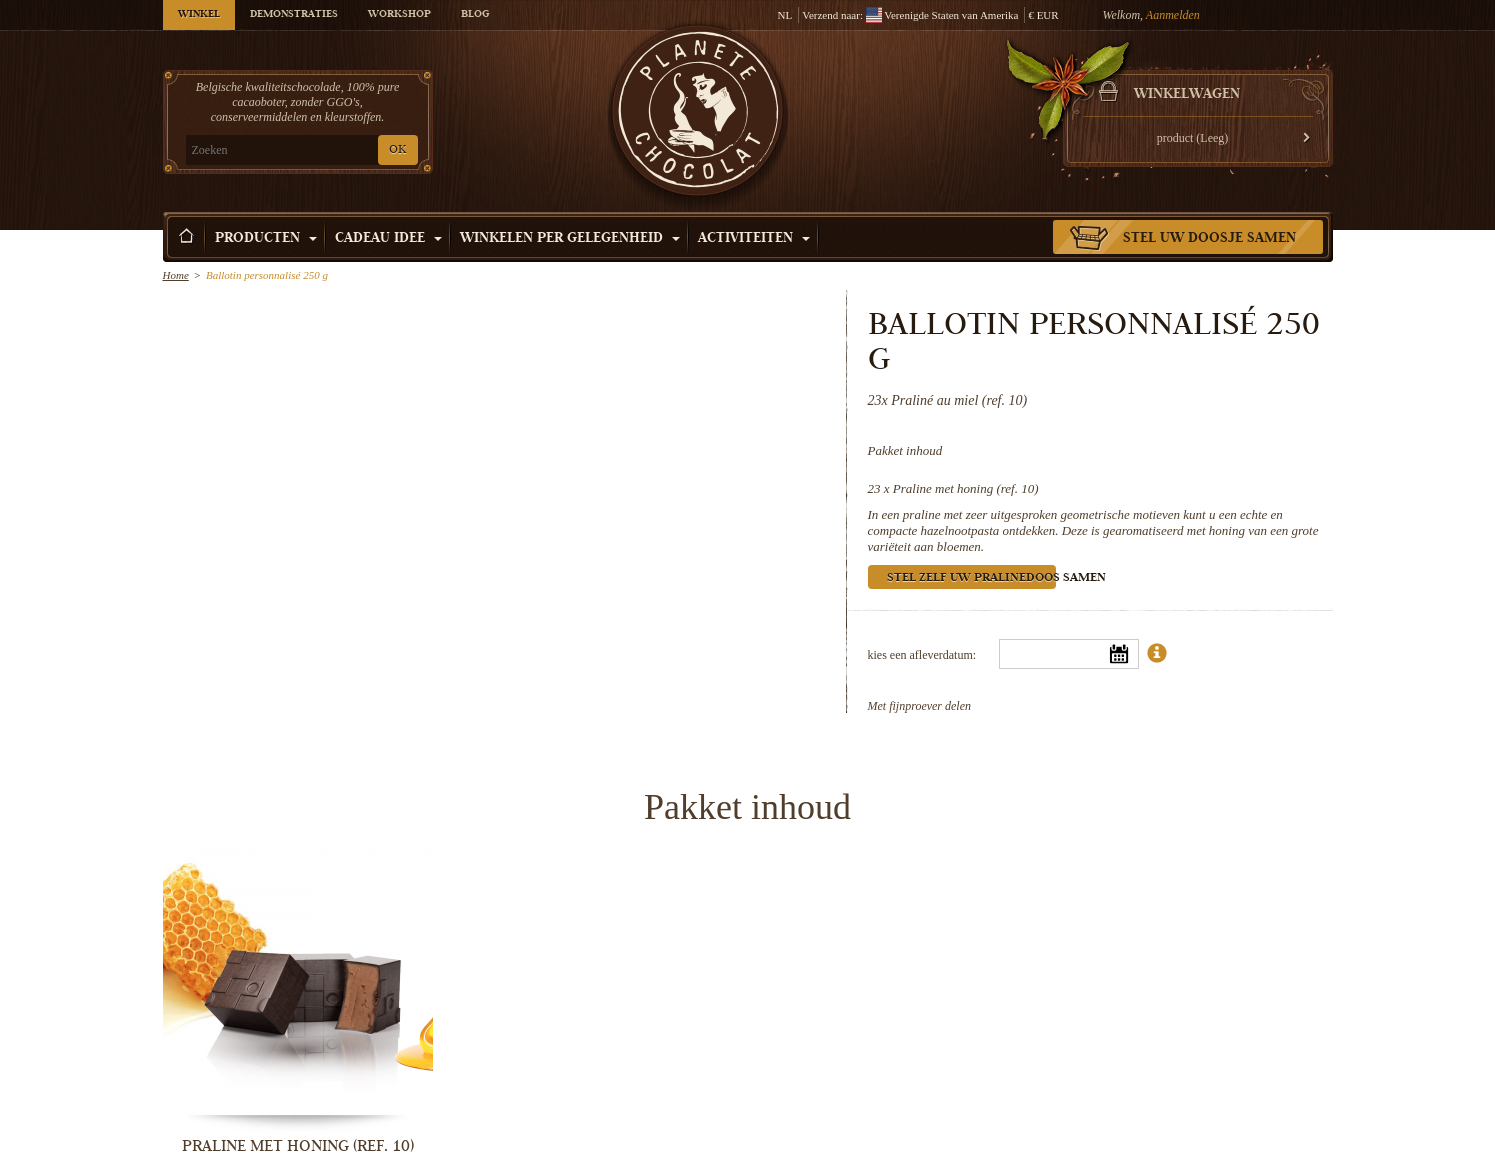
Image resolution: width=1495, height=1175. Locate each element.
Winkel (199, 15)
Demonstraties (294, 15)
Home (176, 275)
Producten (266, 239)
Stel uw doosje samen (1209, 239)
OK (397, 150)
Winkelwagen (1187, 95)
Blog (475, 15)
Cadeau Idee (388, 239)
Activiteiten (754, 239)
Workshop (399, 15)
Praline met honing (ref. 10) (966, 488)
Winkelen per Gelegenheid (570, 239)
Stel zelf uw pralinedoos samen (971, 578)
